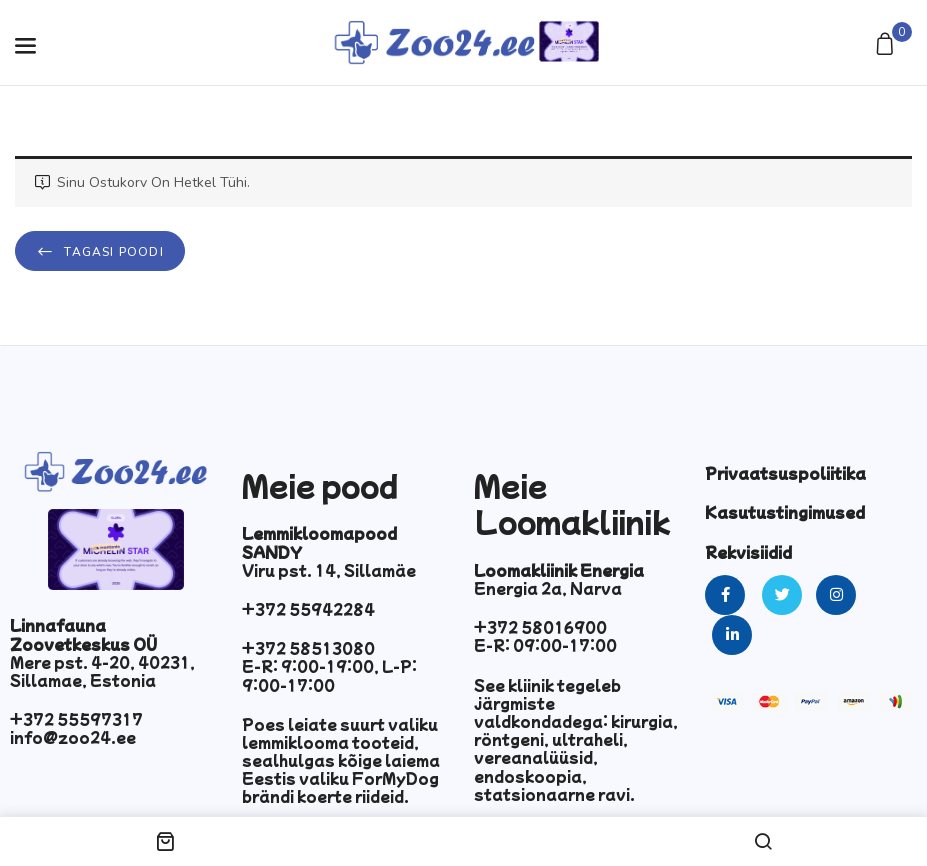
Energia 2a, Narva (548, 588)
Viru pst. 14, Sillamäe (329, 570)
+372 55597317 (76, 719)
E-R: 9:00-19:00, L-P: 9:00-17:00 (329, 675)
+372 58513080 (308, 648)
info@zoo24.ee (73, 737)
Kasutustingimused (785, 512)
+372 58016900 (540, 627)
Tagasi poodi (112, 252)
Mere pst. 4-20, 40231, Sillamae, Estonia (102, 671)
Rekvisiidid (748, 552)
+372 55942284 (308, 609)
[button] (887, 45)
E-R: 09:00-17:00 (545, 645)
